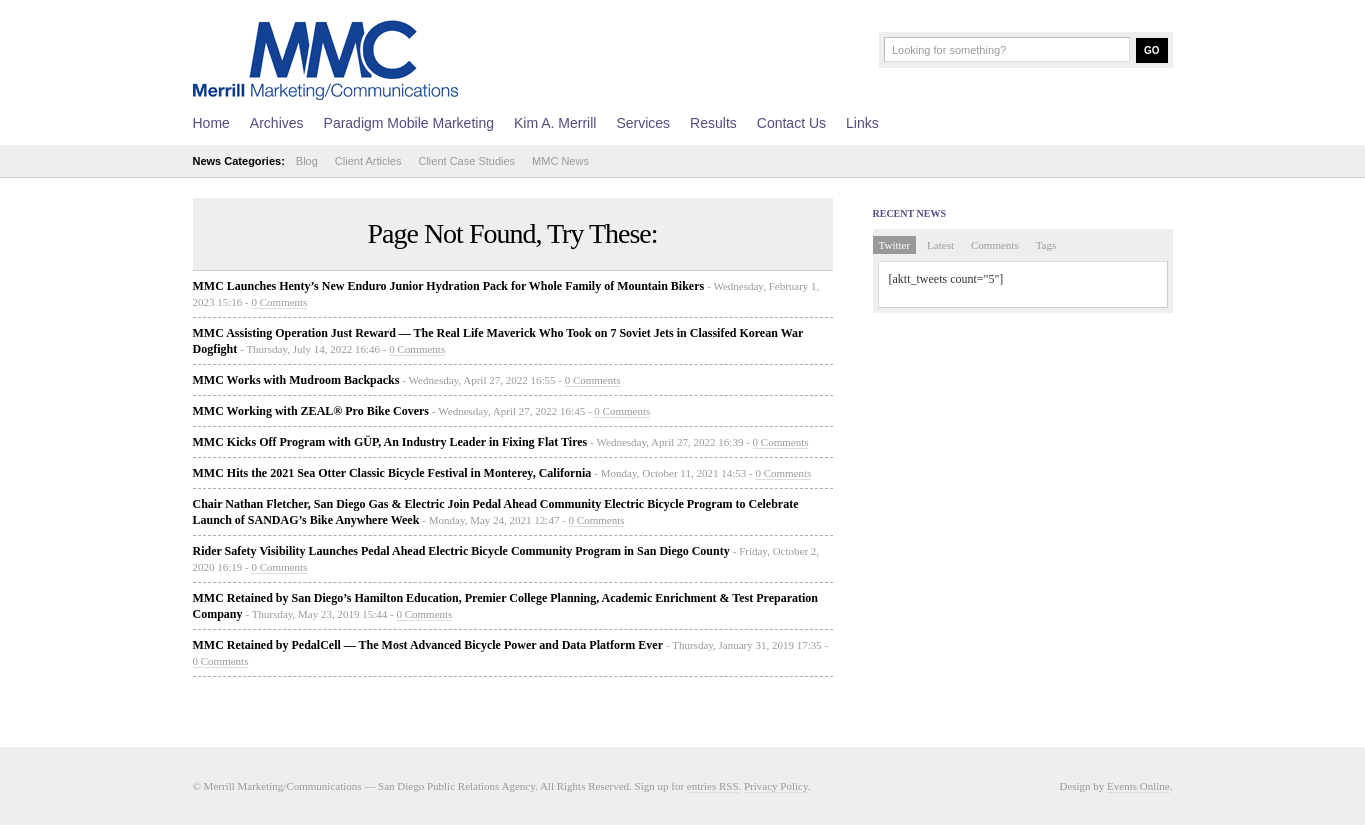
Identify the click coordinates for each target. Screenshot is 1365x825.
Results (713, 123)
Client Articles (368, 161)
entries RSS (713, 786)
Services (643, 123)
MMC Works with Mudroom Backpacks (296, 380)
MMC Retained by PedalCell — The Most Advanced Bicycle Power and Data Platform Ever (428, 645)
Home (211, 123)
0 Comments (279, 302)
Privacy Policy (776, 786)
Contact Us (791, 123)
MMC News (560, 161)
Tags (1046, 245)
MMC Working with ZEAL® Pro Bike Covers (311, 411)
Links (862, 123)
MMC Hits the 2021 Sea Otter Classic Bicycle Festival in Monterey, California (392, 473)
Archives (277, 123)
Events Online (1138, 786)
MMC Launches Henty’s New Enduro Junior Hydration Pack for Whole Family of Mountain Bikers (449, 286)
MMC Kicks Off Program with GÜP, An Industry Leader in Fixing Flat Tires (390, 442)
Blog (307, 161)
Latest (940, 245)
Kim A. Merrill (555, 123)
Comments (995, 245)
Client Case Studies (466, 161)
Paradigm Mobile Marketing (409, 123)
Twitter (895, 245)
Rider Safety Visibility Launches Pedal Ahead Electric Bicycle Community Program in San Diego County (461, 551)
